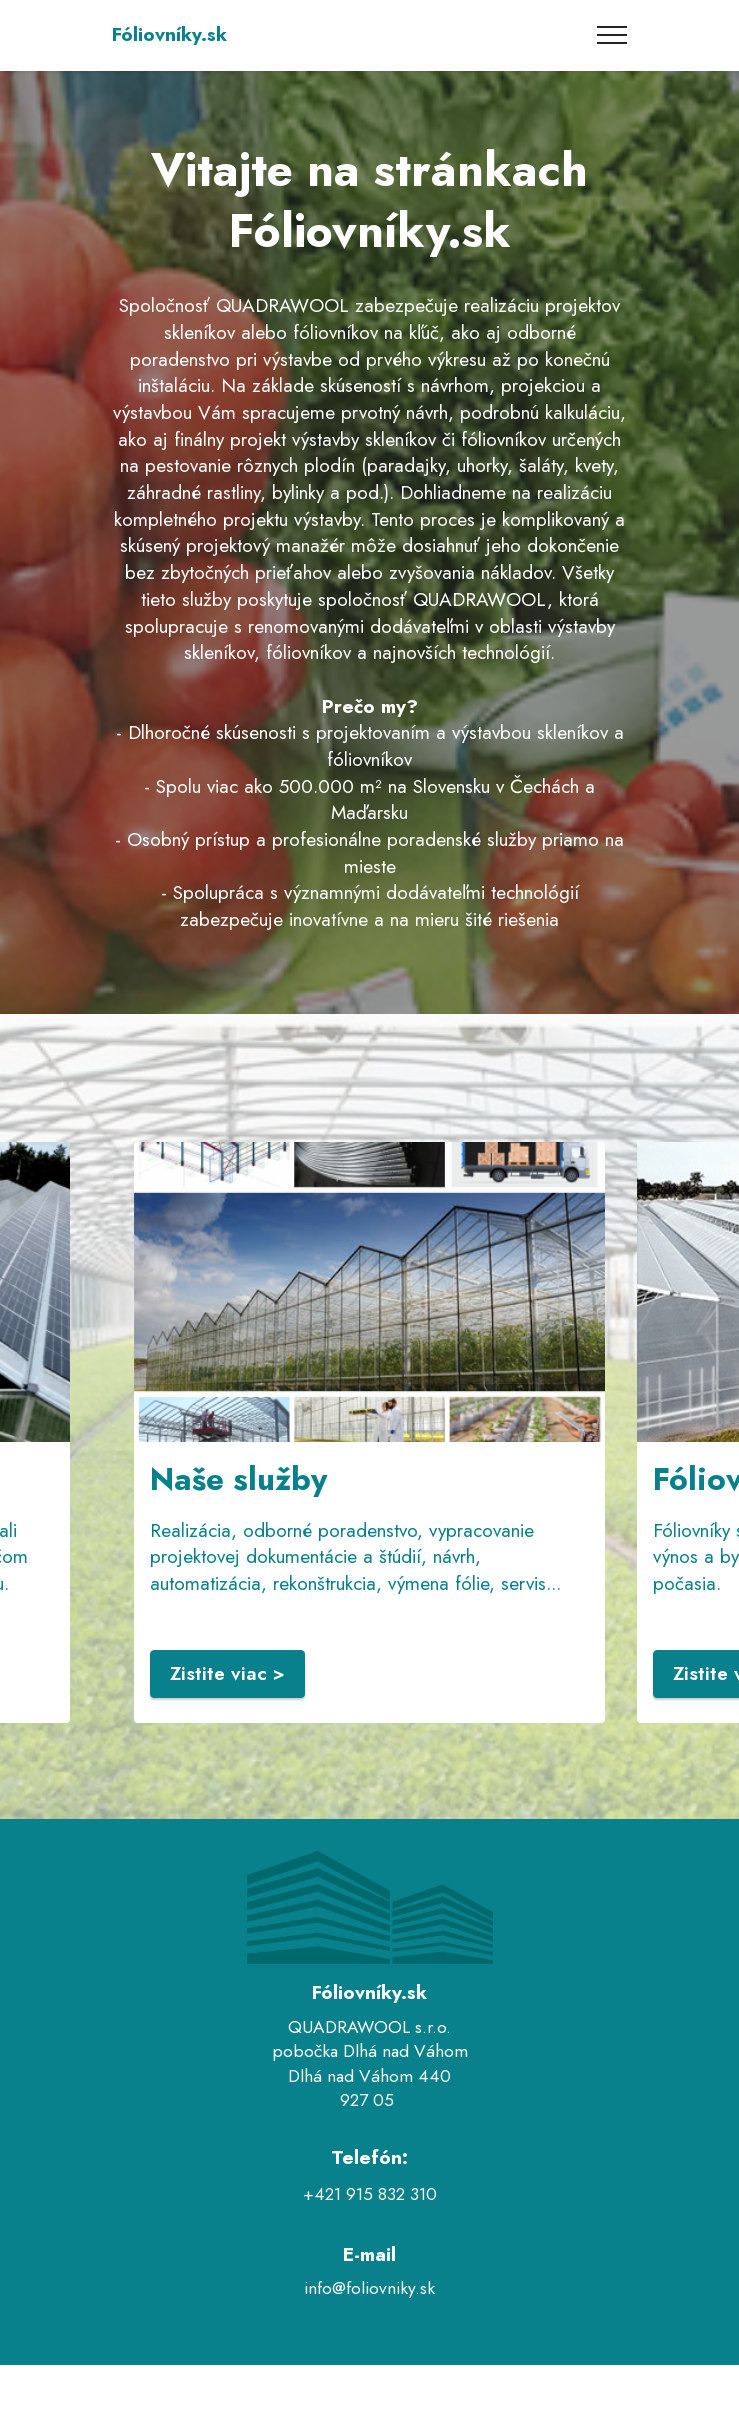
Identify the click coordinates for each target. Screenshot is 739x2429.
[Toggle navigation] (612, 35)
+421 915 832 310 (370, 2194)
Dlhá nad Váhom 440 (369, 2076)
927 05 (369, 2100)
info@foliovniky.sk (369, 2288)
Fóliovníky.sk (169, 34)
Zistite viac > (227, 1673)
